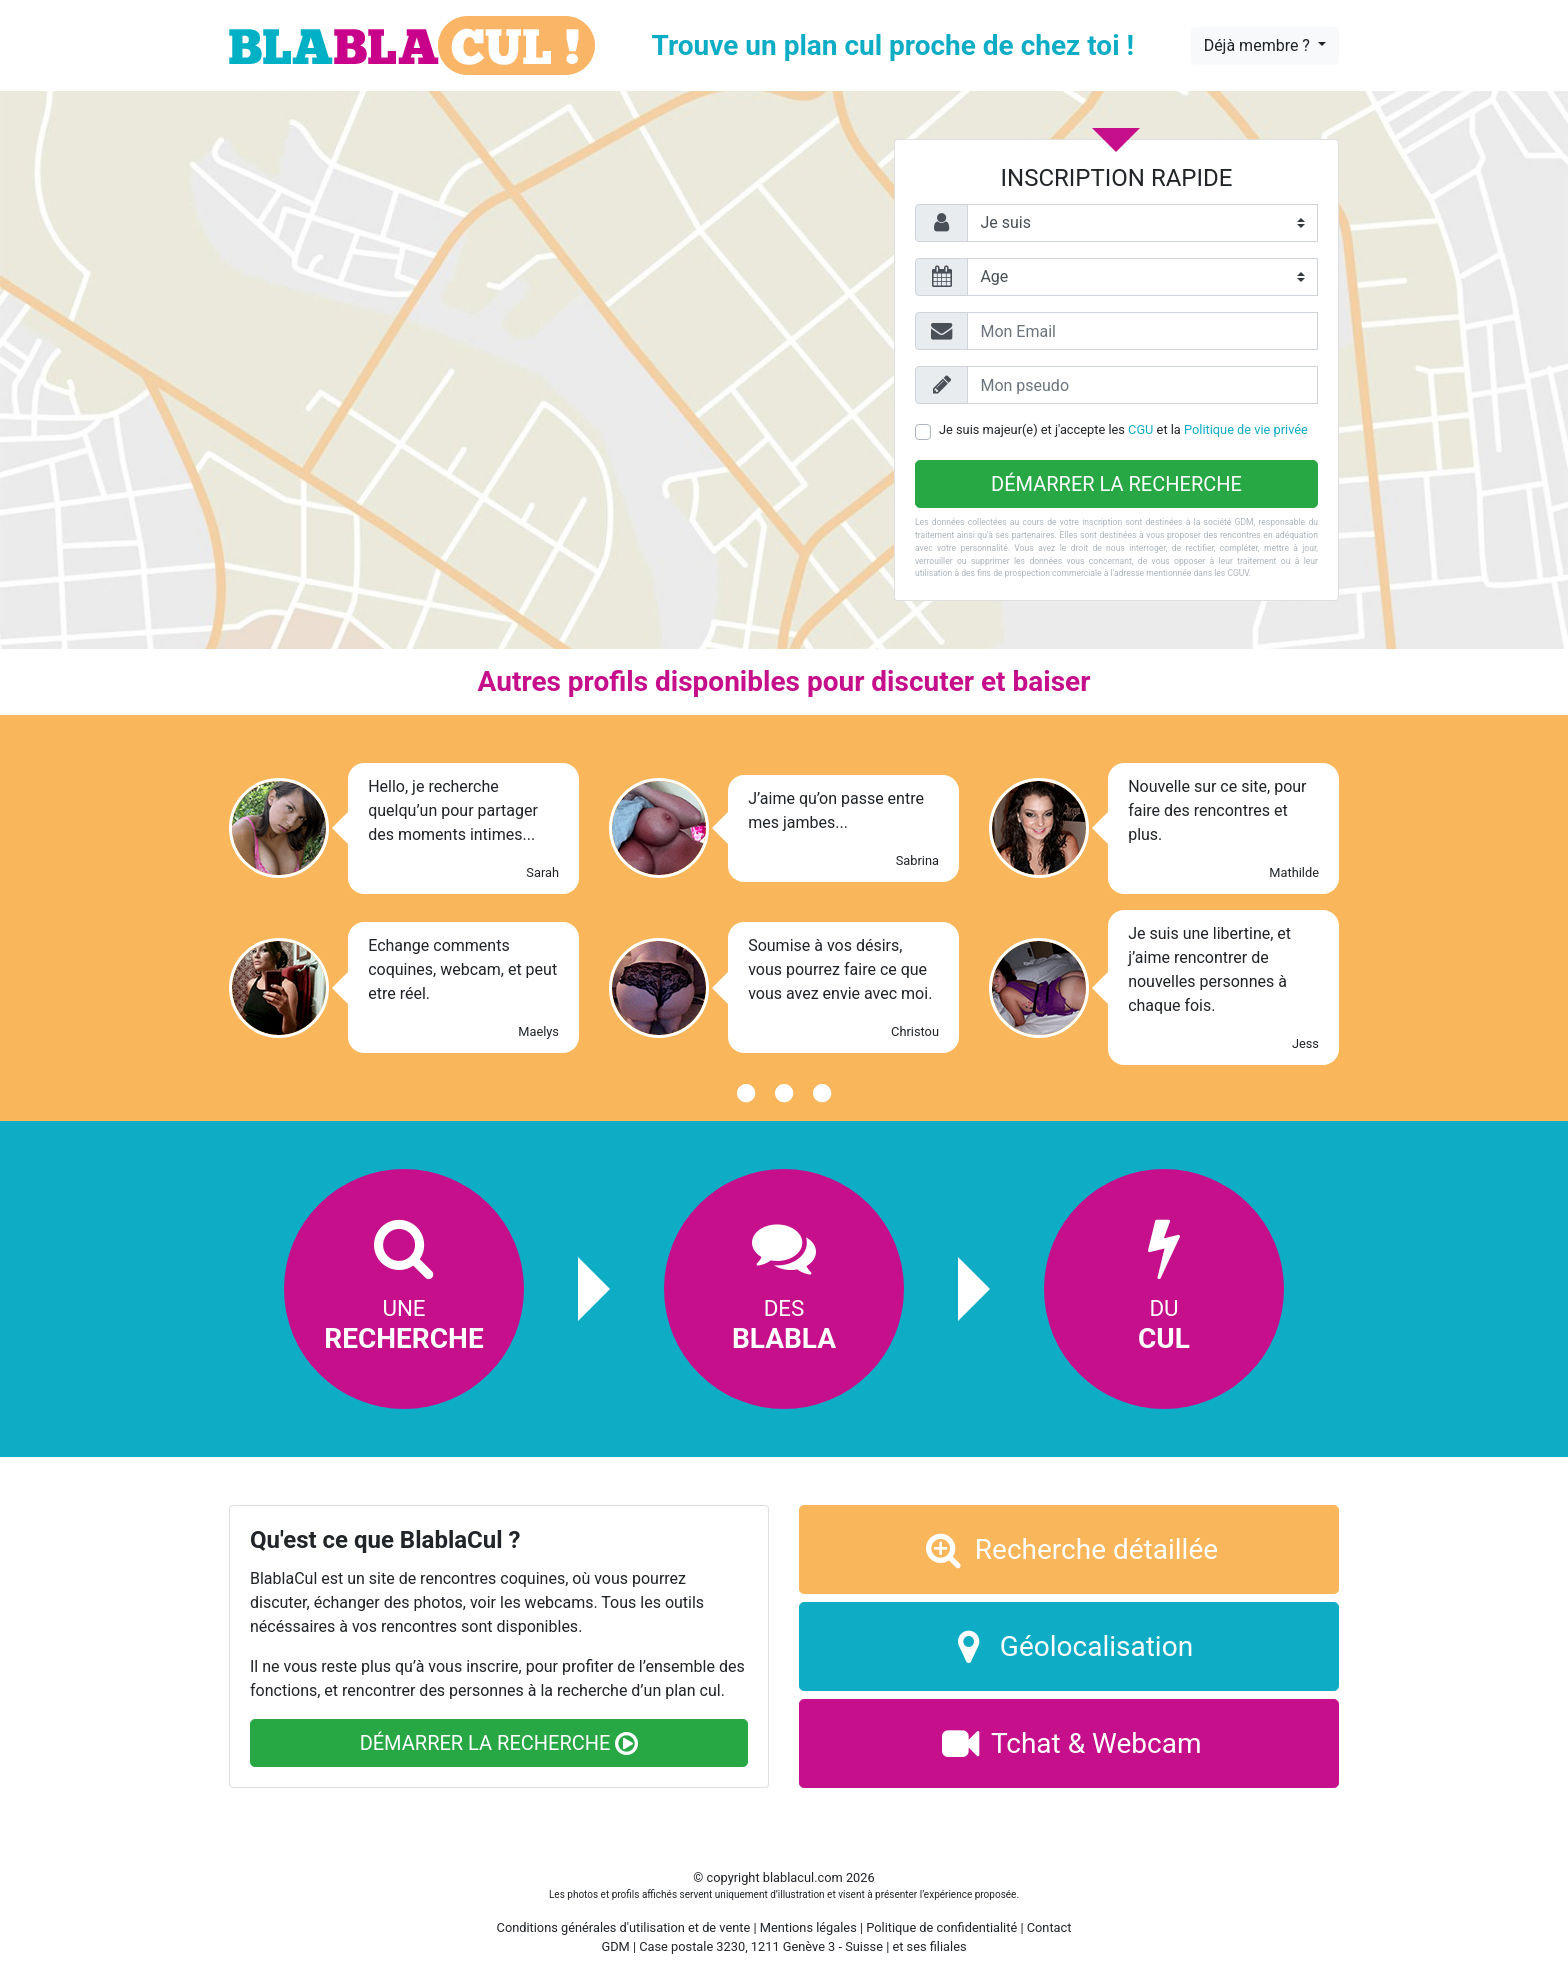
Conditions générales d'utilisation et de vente (624, 1927)
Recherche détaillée (1069, 1549)
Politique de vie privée (1246, 429)
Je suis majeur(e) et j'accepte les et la (1123, 429)
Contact (1049, 1927)
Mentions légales (808, 1927)
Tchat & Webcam (1069, 1743)
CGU (1140, 429)
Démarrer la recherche (1116, 484)
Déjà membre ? (1259, 45)
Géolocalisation (1069, 1646)
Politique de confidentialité (941, 1927)
